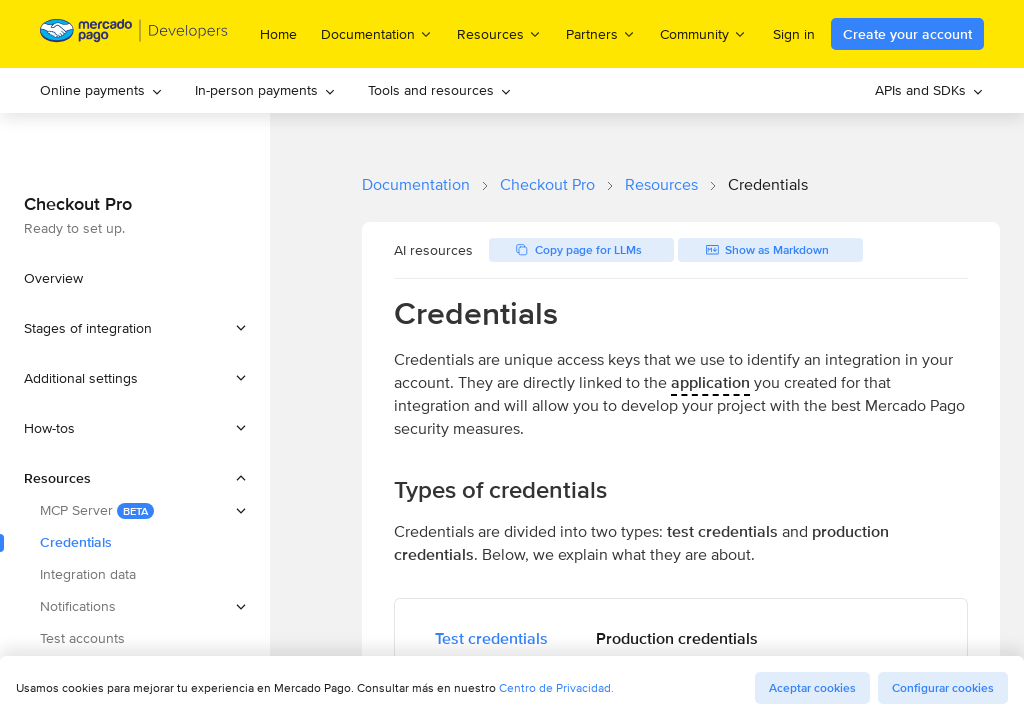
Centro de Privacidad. (556, 687)
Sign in (794, 34)
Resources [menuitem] (499, 33)
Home (278, 34)
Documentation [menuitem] (377, 33)
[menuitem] (101, 90)
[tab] (491, 639)
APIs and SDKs (929, 90)
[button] (135, 328)
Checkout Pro (547, 184)
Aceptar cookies (812, 688)
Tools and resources (440, 90)
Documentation (416, 184)
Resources (661, 184)
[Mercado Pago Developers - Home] (134, 34)
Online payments (101, 90)
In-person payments (265, 90)
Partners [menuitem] (601, 33)
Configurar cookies (943, 688)
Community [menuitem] (703, 33)
